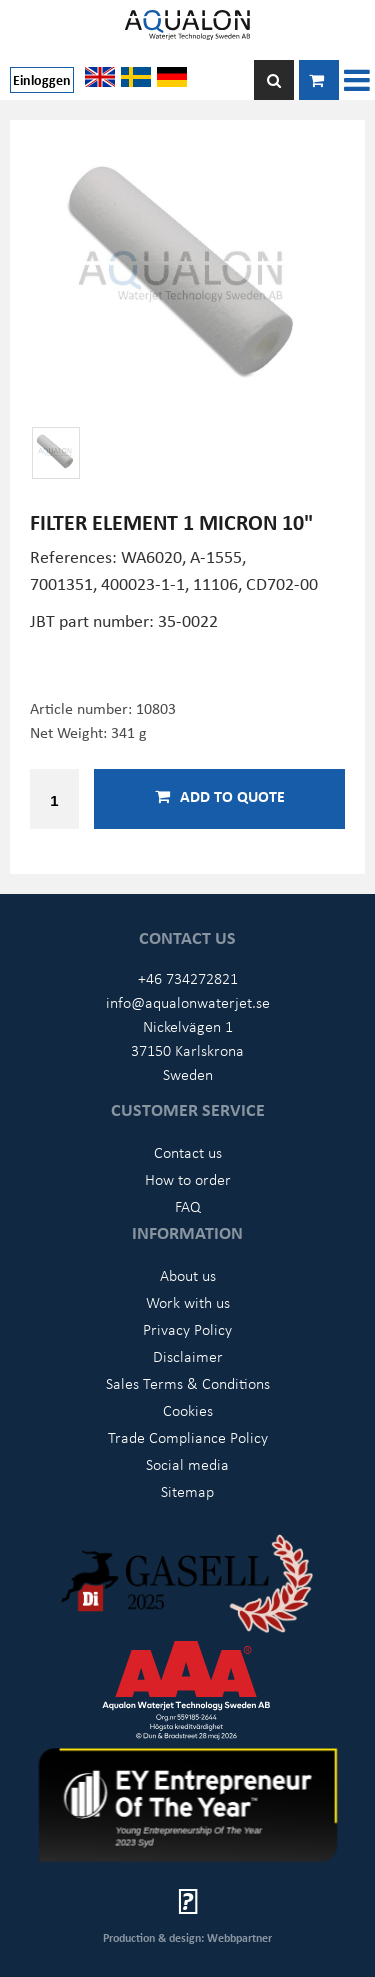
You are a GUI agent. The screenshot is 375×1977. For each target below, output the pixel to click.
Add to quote (220, 796)
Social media (187, 1464)
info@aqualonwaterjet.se (188, 1002)
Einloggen (42, 79)
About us (188, 1275)
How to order (188, 1179)
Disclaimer (188, 1356)
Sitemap (187, 1491)
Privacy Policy (187, 1329)
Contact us (188, 1152)
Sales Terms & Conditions (188, 1383)
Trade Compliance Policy (188, 1437)
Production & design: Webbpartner (187, 1937)
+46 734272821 (188, 978)
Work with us (188, 1302)
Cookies (188, 1410)
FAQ (188, 1206)
